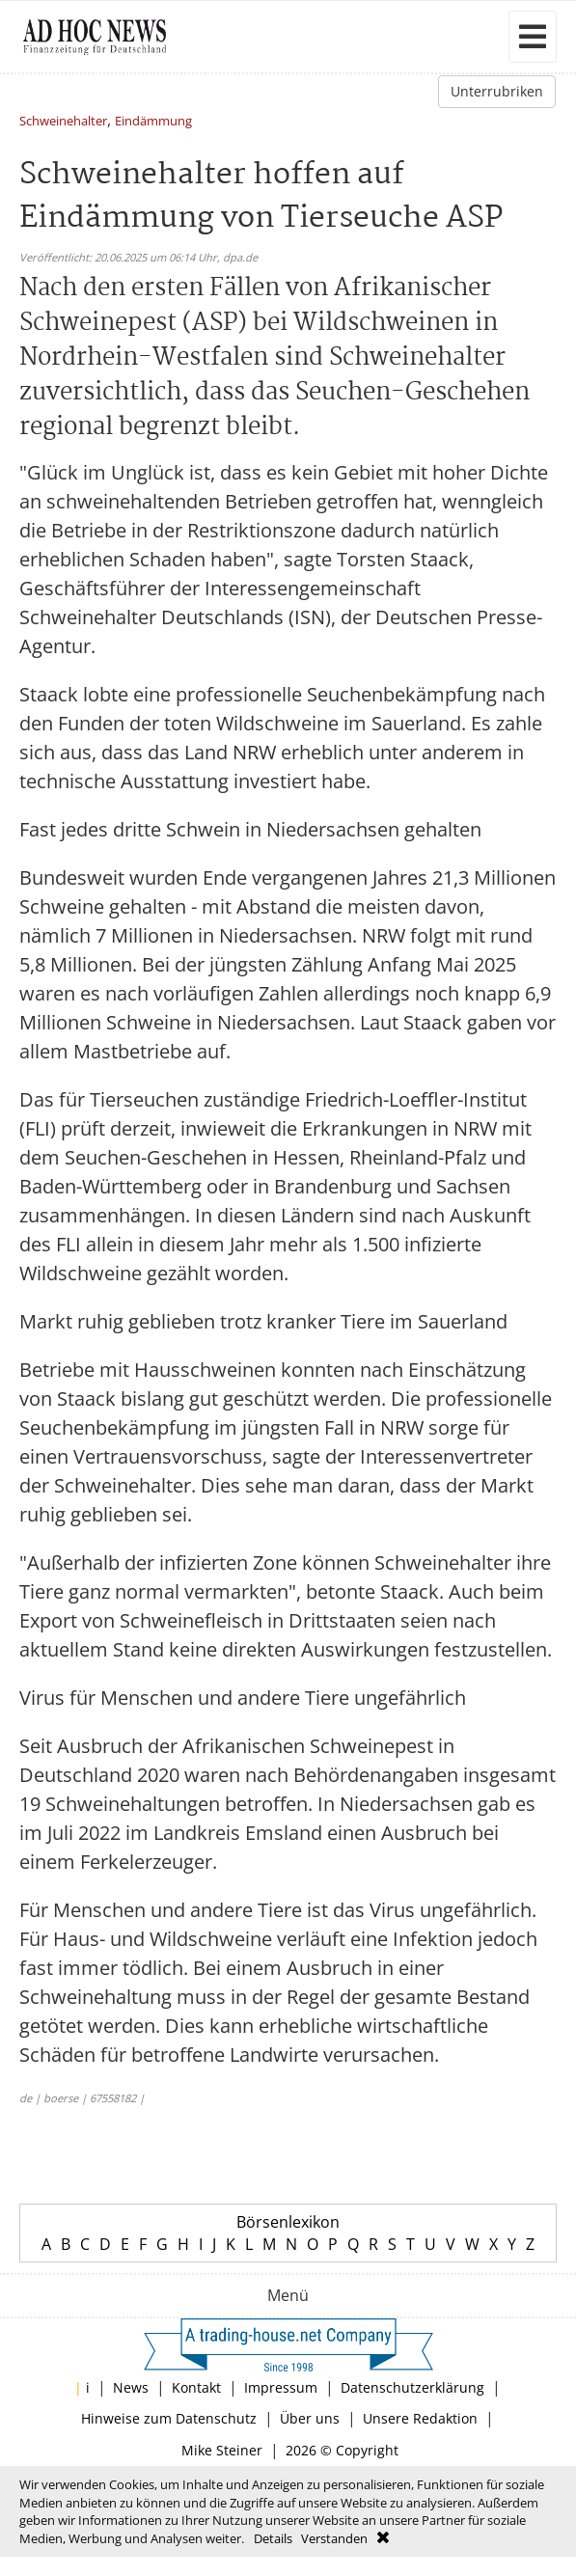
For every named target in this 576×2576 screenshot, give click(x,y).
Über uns (310, 2418)
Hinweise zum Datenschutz (169, 2418)
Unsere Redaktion (420, 2418)
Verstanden (334, 2538)
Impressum (280, 2387)
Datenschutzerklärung (412, 2387)
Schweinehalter (63, 122)
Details (273, 2538)
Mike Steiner (221, 2450)
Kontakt (196, 2387)
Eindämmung (153, 122)
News (131, 2387)
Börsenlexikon (288, 2222)
